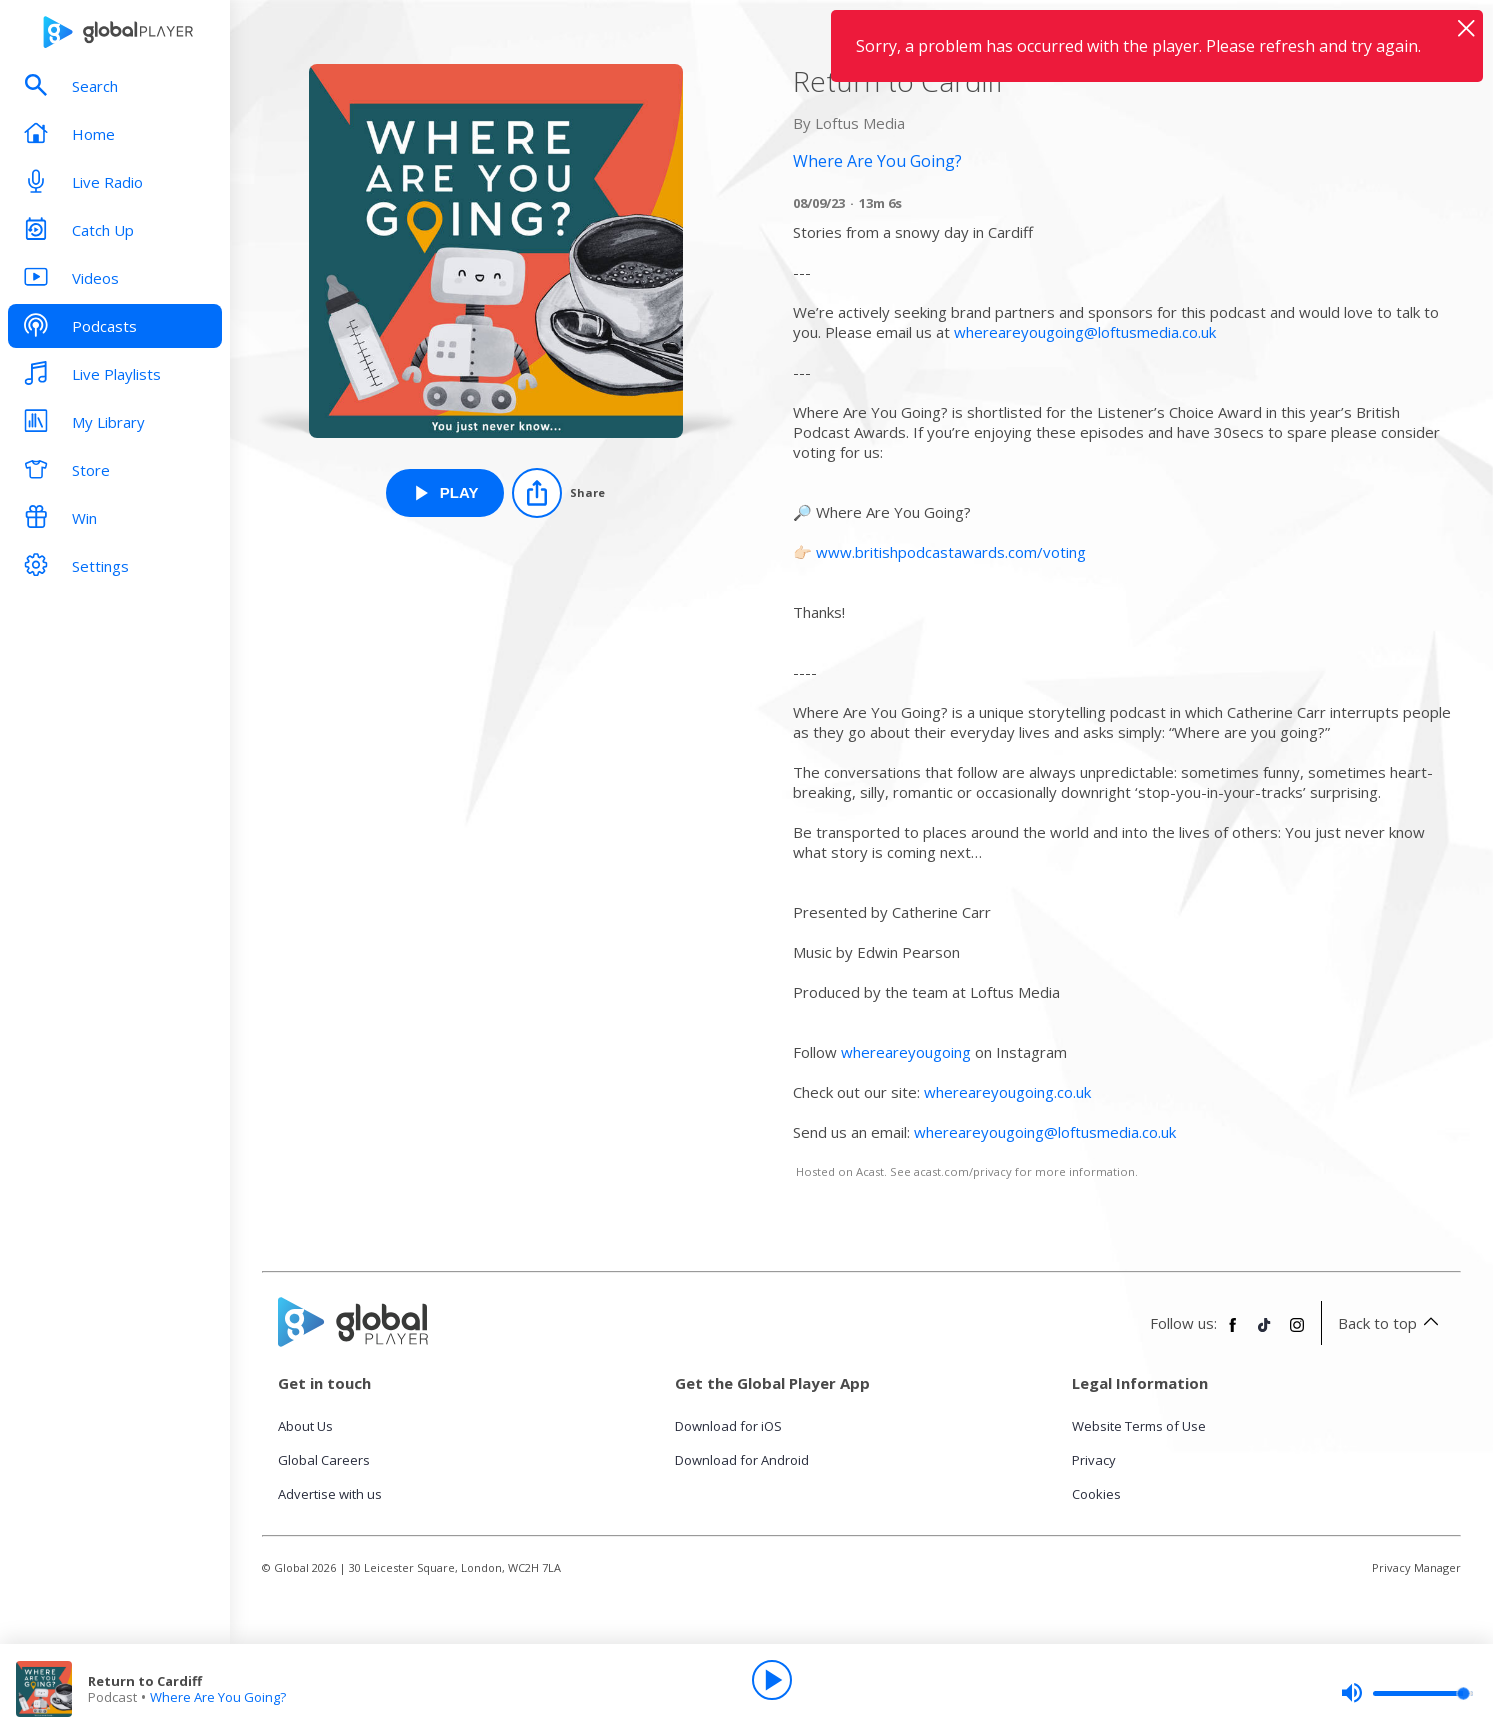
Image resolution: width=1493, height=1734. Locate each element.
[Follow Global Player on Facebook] (1233, 1333)
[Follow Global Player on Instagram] (1297, 1333)
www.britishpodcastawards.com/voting (951, 552)
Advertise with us (330, 1494)
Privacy (1094, 1460)
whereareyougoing (906, 1052)
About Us (305, 1426)
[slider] (1407, 1693)
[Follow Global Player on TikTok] (1265, 1333)
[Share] (558, 493)
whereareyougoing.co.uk (1007, 1092)
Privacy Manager (1416, 1567)
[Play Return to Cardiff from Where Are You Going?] (445, 493)
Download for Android (742, 1460)
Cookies (1096, 1494)
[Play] (772, 1680)
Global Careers (324, 1460)
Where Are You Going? (218, 1697)
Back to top (1391, 1323)
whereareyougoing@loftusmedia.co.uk (1085, 332)
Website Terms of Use (1139, 1426)
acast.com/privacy (963, 1171)
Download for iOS (728, 1426)
